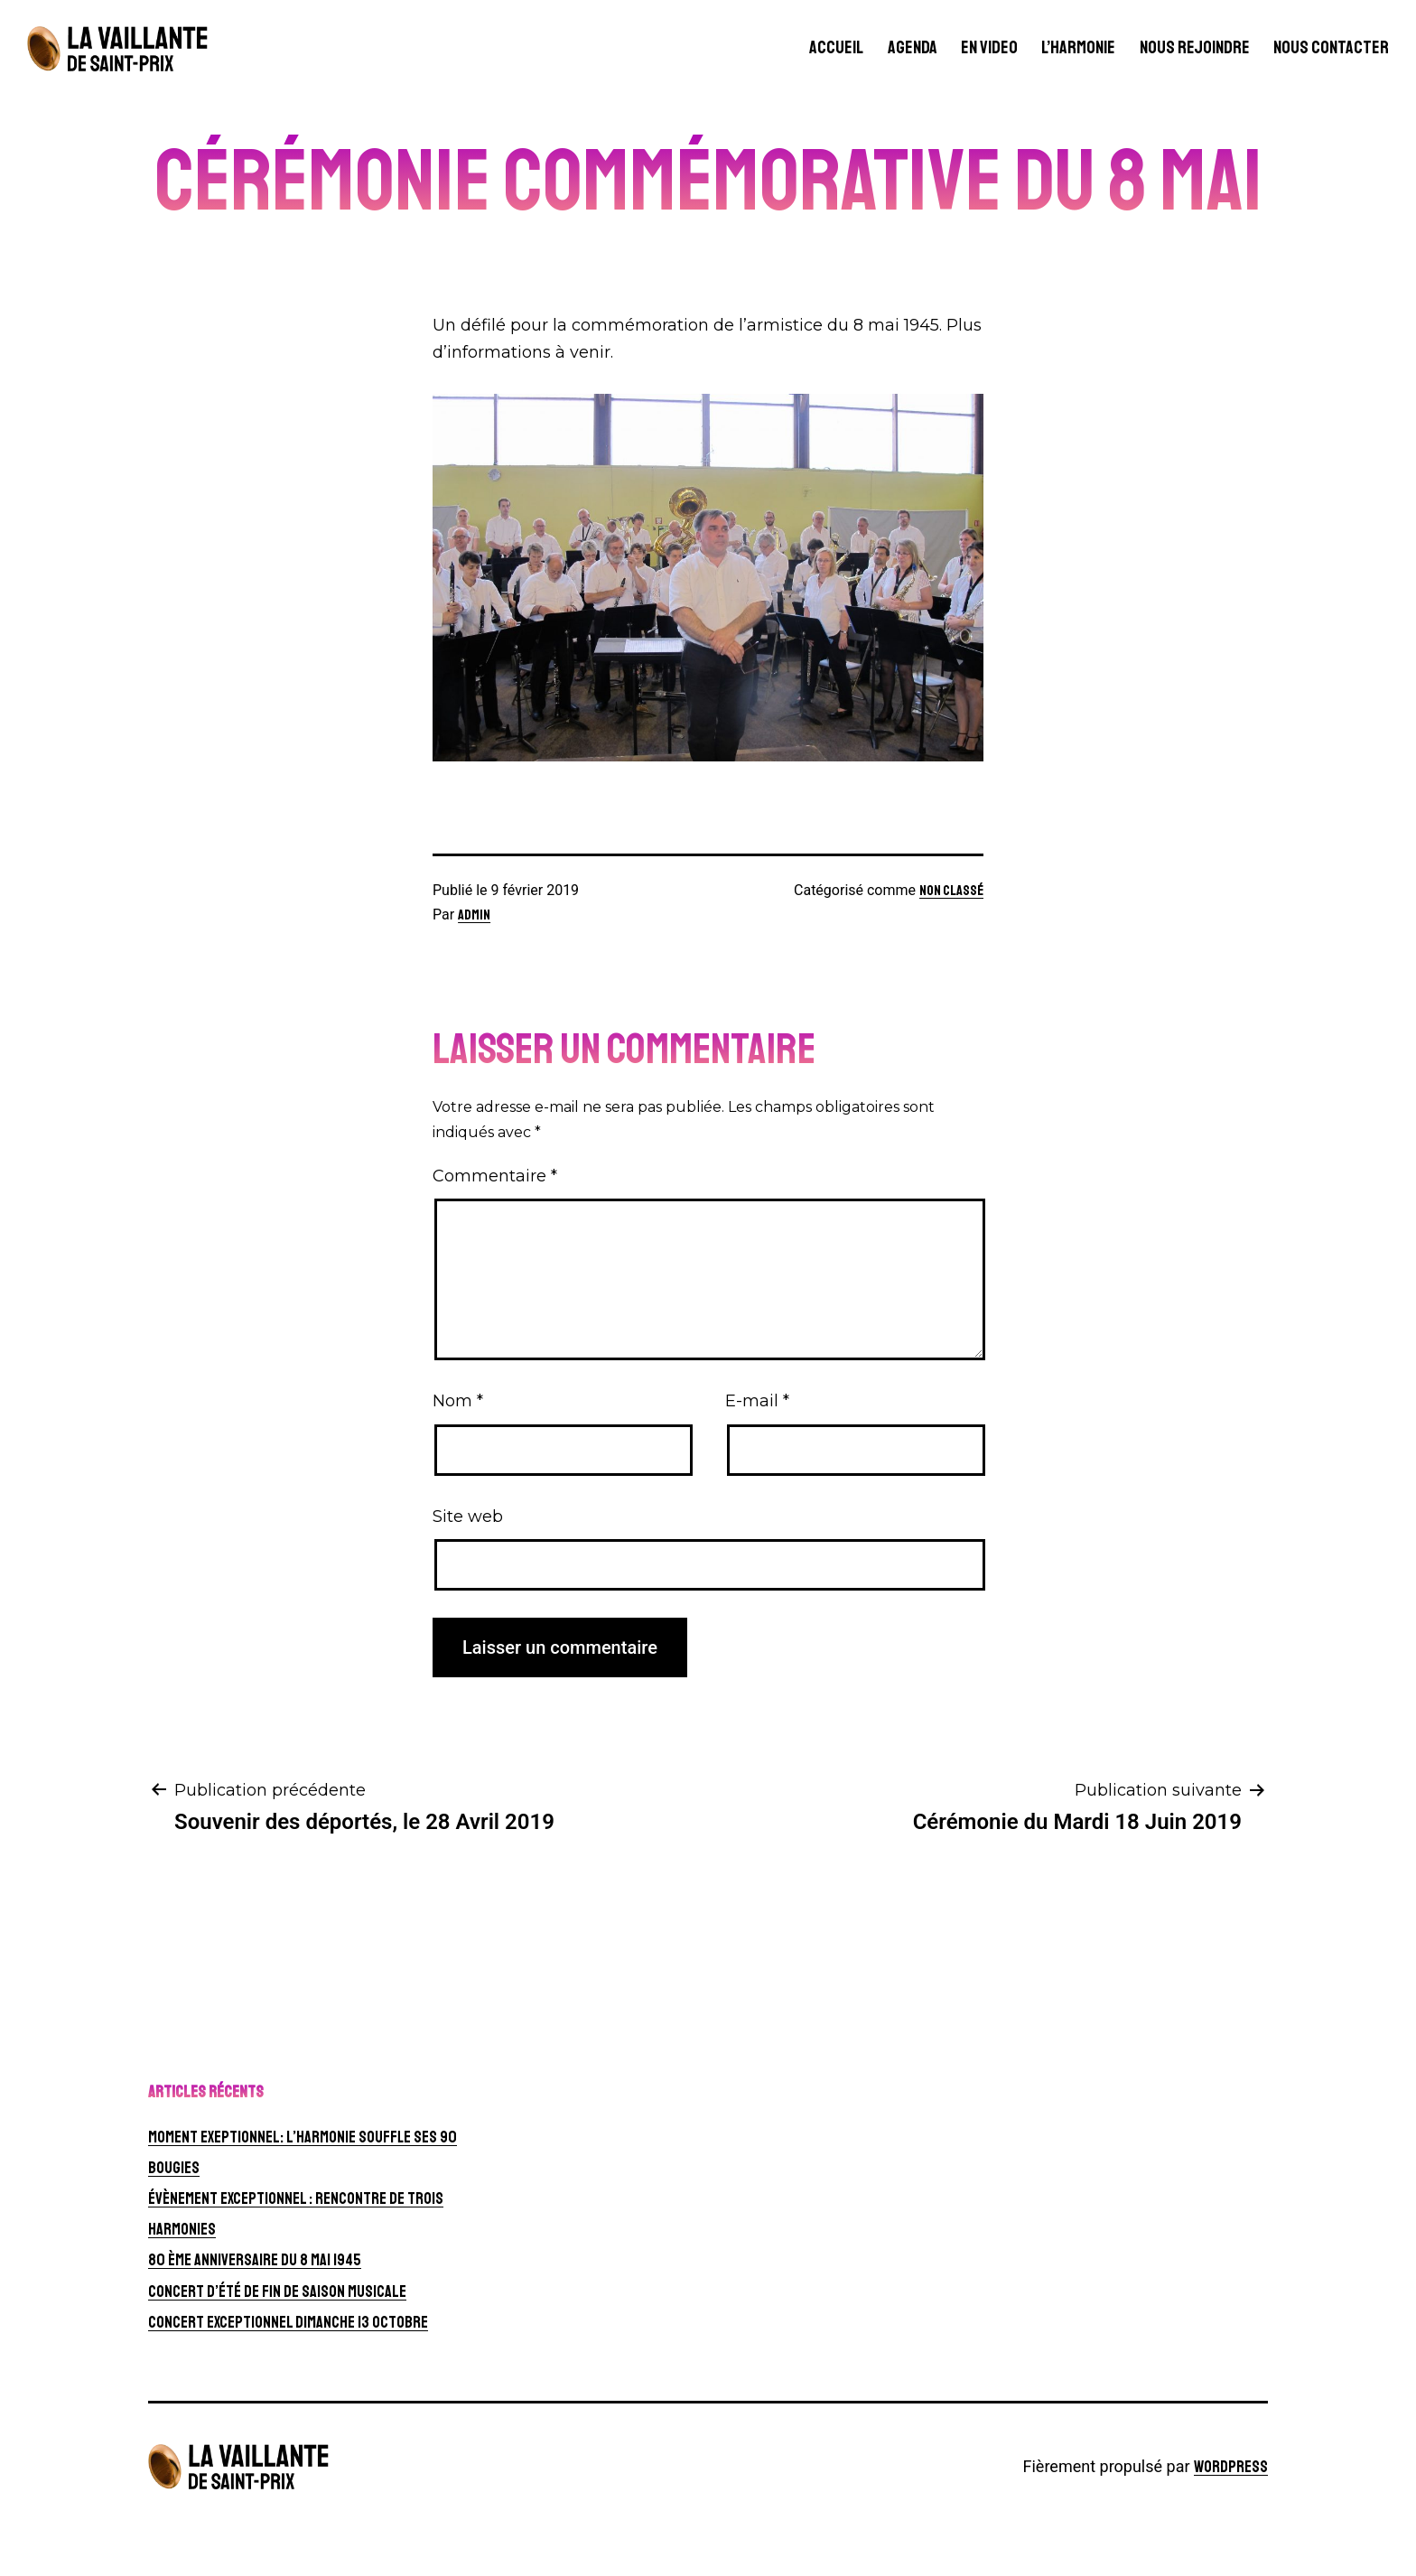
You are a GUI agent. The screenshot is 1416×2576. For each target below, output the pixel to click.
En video (989, 47)
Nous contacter (1331, 47)
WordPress (1231, 2467)
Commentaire (495, 1176)
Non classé (951, 891)
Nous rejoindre (1195, 47)
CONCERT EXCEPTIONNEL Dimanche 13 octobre (288, 2322)
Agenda (912, 47)
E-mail (757, 1401)
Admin (474, 915)
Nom (458, 1401)
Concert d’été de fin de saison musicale (277, 2291)
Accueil (836, 47)
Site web (468, 1516)
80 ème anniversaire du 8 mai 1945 (254, 2260)
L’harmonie (1078, 47)
